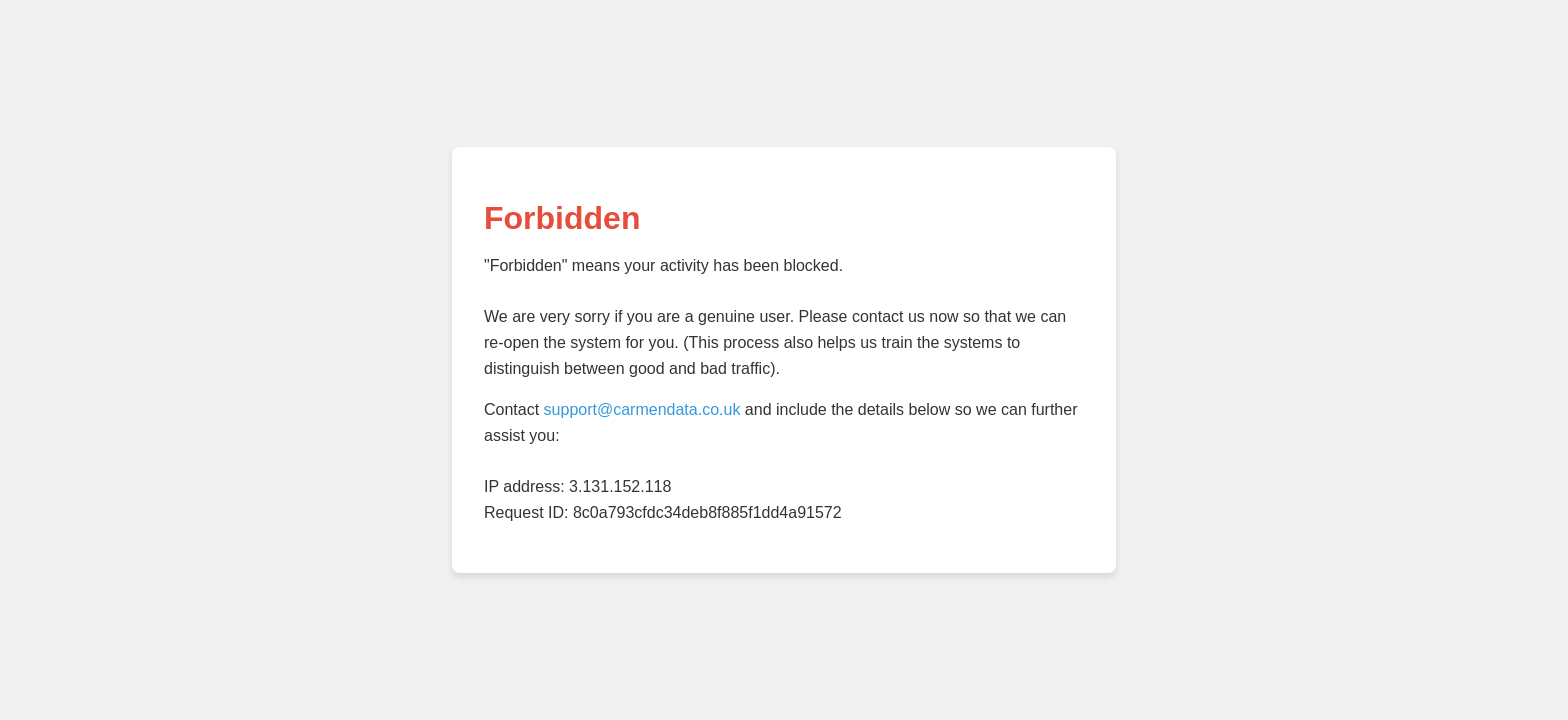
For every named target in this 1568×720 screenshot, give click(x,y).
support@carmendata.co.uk (642, 409)
